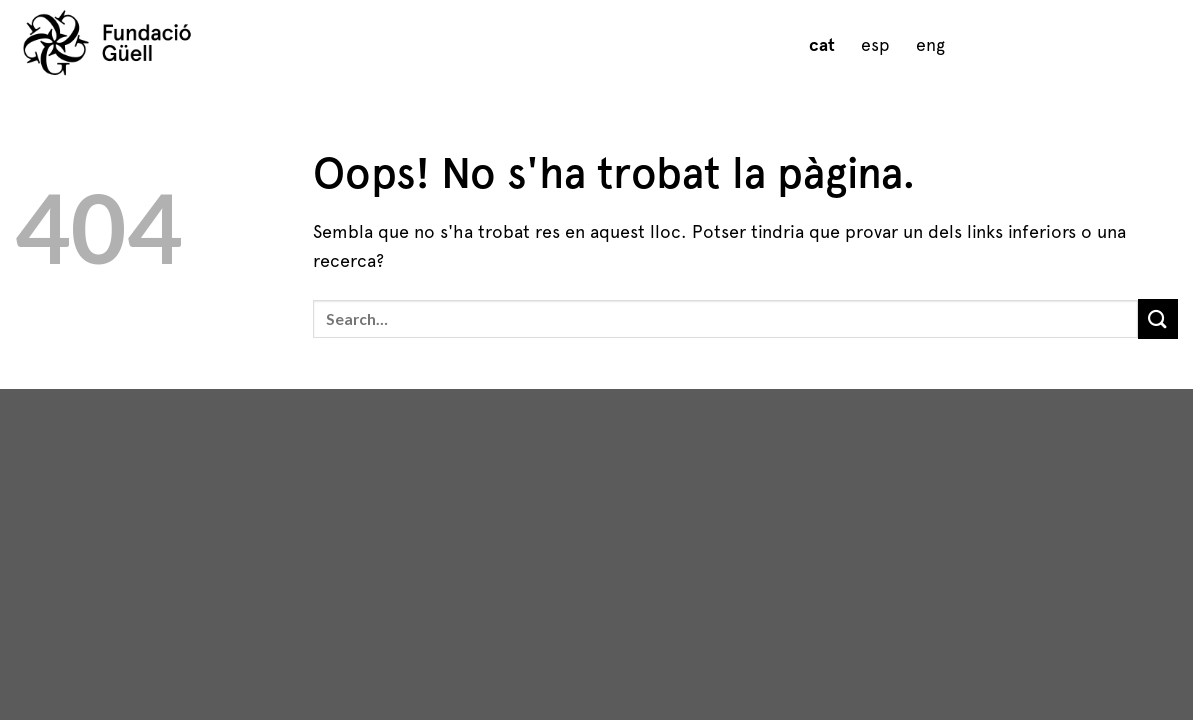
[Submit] (1158, 318)
